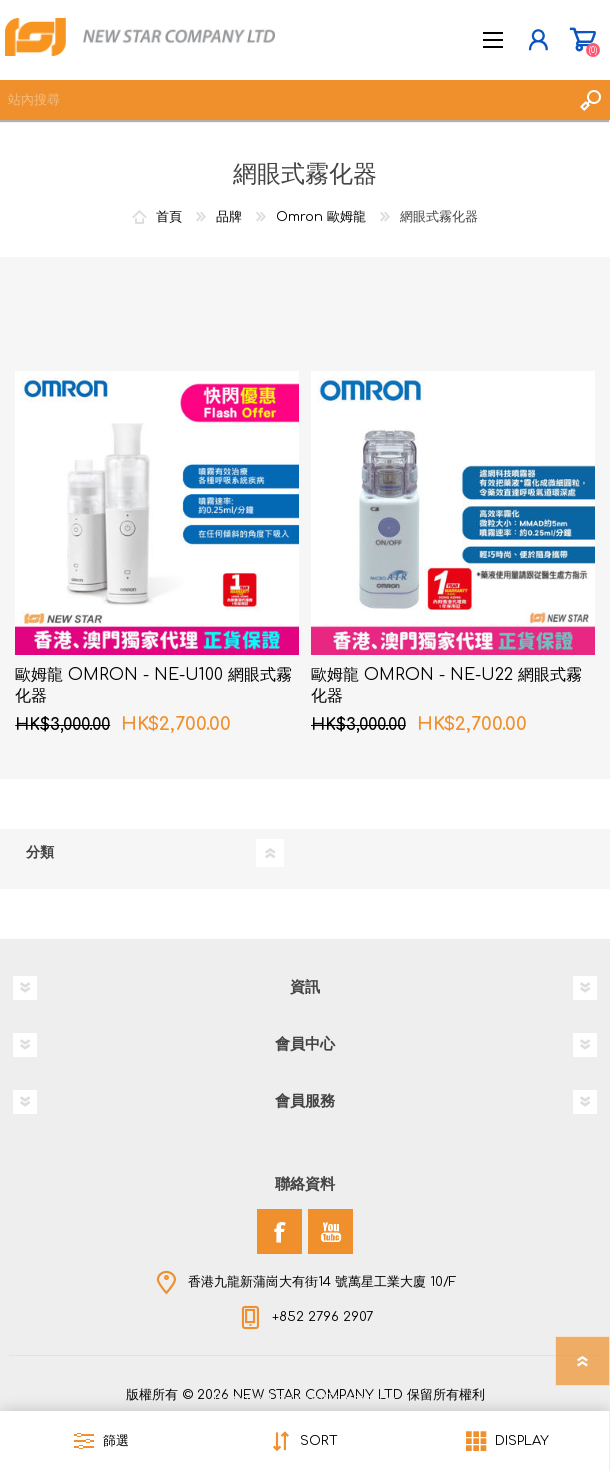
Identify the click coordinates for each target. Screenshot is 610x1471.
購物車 (582, 40)
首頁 (169, 217)
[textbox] (285, 100)
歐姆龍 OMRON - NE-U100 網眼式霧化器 (153, 685)
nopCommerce (346, 1399)
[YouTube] (330, 1231)
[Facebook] (279, 1231)
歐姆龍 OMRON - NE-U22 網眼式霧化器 (446, 685)
